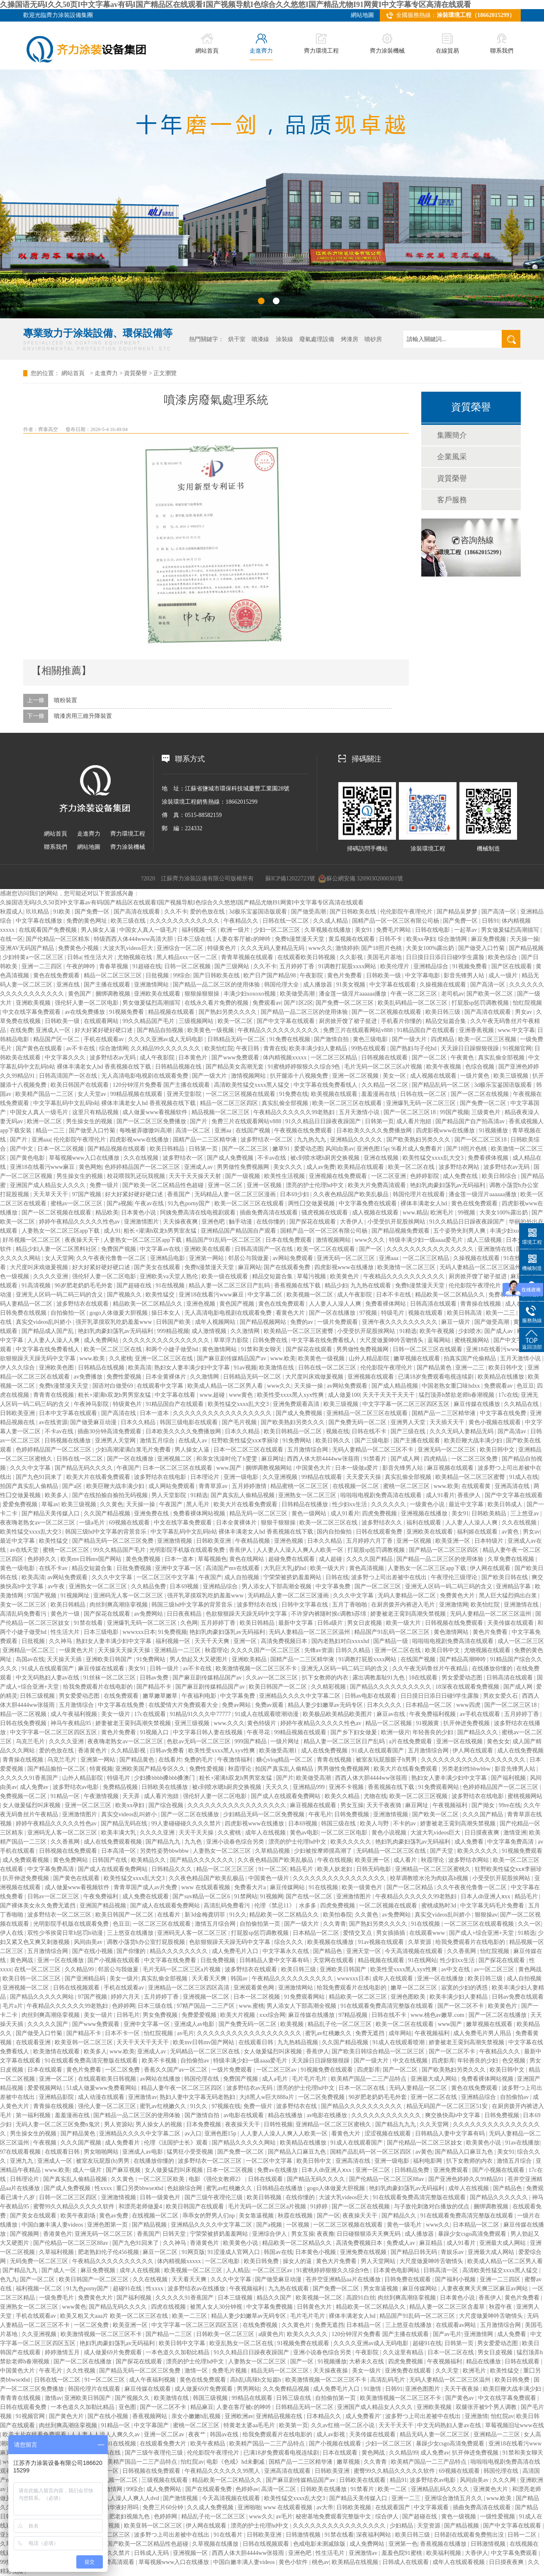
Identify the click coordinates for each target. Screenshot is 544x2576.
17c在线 (508, 1395)
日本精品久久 (324, 2416)
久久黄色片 (297, 2325)
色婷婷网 (123, 2006)
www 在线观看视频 (206, 1887)
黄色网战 (22, 1960)
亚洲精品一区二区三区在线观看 (367, 1413)
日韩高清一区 (441, 2270)
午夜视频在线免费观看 (304, 1130)
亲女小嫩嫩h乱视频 (196, 2416)
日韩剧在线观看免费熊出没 (469, 2535)
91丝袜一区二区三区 (110, 1678)
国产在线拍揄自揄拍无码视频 (110, 1495)
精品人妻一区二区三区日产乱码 (230, 1285)
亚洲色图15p (373, 1149)
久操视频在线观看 (444, 984)
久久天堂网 (435, 2124)
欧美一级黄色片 (363, 1887)
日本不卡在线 (394, 1295)
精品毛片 (302, 1869)
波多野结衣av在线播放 (197, 2288)
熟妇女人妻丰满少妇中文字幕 (192, 1367)
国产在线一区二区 (310, 1896)
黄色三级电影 (371, 1039)
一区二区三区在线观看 (162, 1924)
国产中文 (22, 1149)
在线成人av (193, 1440)
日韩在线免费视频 (24, 1723)
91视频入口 (155, 1732)
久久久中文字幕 (31, 1468)
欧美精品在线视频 (356, 2562)
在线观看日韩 (256, 2042)
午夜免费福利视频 (433, 1714)
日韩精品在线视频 (102, 1367)
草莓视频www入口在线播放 (85, 1158)
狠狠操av (486, 1915)
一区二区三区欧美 (162, 2179)
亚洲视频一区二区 (26, 1988)
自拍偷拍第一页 (261, 1924)
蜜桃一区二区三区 (407, 1486)
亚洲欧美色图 (57, 1367)
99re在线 (510, 1805)
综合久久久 (289, 1942)
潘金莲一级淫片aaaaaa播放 (353, 994)
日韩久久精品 (353, 1650)
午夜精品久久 (241, 921)
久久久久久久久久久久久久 (185, 921)
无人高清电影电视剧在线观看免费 (145, 1076)
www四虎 (469, 1705)
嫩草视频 (349, 2462)
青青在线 (275, 1048)
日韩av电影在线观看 (371, 1696)
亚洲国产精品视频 (104, 1905)
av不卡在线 (81, 1048)
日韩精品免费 (412, 2170)
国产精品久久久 (478, 1732)
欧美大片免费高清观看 (378, 1185)
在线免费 (21, 1030)
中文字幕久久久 (66, 1057)
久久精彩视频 (329, 1687)
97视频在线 (225, 2106)
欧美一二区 (393, 2489)
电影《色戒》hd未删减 (236, 2462)
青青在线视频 (335, 1760)
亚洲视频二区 (175, 1459)
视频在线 (337, 1431)
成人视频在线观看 (434, 1076)
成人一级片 (503, 975)
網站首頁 (207, 44)
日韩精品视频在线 (179, 1067)
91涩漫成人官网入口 (235, 2252)
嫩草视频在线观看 (417, 1358)
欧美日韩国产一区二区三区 (94, 2279)
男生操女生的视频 (90, 1121)
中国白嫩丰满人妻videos (53, 2225)
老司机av (452, 994)
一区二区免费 (123, 2070)
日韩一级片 (165, 1668)
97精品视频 (353, 2015)
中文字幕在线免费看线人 (326, 1085)
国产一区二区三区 (246, 1149)
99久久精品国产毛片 (149, 1021)
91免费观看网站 (439, 1787)
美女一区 (395, 1076)
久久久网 (505, 2480)
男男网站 (248, 2389)
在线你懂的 (271, 1222)
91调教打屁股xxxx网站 (348, 966)
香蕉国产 (179, 1194)
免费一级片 (105, 1185)
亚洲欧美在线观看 (158, 994)
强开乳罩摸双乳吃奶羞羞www (114, 1322)
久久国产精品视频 (108, 1513)
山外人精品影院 (370, 1358)
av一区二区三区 (495, 1969)
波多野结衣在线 (258, 1605)
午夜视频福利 (450, 1805)
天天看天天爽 (210, 1978)
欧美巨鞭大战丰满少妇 (474, 1440)
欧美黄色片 (345, 1276)
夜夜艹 (197, 2434)
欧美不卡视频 (160, 2060)
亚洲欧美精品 (250, 1659)
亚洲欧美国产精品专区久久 (151, 1769)
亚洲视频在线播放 (425, 1513)
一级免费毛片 (57, 2298)
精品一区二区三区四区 (230, 1103)
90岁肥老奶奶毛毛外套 (84, 1285)
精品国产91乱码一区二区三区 (224, 1240)
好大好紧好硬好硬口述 (104, 1030)
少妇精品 (402, 2526)
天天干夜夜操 (462, 2389)
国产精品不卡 (154, 1687)
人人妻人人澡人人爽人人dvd (124, 2498)
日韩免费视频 (352, 1814)
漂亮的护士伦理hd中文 (315, 1185)
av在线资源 (53, 1422)
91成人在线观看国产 (48, 1668)
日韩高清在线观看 (434, 1304)
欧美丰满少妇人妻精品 (319, 1048)
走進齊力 (261, 44)
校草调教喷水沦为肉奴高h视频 (430, 1878)
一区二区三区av (277, 2070)
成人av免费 (320, 1167)
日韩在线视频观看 (77, 1988)
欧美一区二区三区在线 (113, 1349)
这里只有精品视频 (96, 1112)
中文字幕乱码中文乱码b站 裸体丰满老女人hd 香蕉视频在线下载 (115, 1103)
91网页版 (193, 2252)
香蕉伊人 (469, 1495)
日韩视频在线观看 (385, 1057)
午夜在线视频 (334, 1860)
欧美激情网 (108, 2489)
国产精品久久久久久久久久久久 (391, 1687)
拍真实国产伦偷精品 (471, 1358)
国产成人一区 (59, 2270)
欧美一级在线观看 (226, 1276)
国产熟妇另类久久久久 (228, 1012)
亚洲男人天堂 (409, 1422)
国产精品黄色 (435, 1367)
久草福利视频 (57, 2252)
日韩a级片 (331, 1623)
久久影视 (352, 957)
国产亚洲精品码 (86, 1978)
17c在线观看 (150, 1714)
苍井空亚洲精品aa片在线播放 (344, 2279)
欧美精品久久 (149, 1860)
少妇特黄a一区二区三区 (33, 957)
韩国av (240, 1978)
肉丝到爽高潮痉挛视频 (119, 1605)
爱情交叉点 (358, 1933)
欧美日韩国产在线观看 (80, 1085)
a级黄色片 (271, 2334)
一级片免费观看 (338, 1322)
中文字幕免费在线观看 (368, 1203)
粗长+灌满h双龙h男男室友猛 (161, 1231)
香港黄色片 (93, 1750)
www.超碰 (212, 1395)
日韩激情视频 (304, 2535)
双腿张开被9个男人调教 (487, 2407)
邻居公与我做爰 (249, 1258)
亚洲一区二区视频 (356, 1076)
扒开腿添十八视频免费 (300, 1076)
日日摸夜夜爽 (482, 1833)
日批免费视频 (135, 1568)
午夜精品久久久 (500, 2051)
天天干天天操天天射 (196, 1176)
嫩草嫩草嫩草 (161, 1696)
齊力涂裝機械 (387, 44)
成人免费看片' (364, 2416)
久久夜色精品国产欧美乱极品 (351, 1194)
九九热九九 (312, 1140)
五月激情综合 (77, 1705)
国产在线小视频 (93, 1951)
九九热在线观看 (371, 1285)
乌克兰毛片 (31, 1741)
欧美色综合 (503, 957)
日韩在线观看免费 (380, 1532)
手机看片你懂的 (402, 1021)
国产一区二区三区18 (410, 1112)
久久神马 (61, 1641)
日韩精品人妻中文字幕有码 (275, 1960)
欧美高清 (139, 1367)
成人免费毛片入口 (236, 1951)
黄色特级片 (262, 1723)
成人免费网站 (102, 1340)
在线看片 (170, 1760)
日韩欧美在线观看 (363, 2480)
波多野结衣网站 (460, 1167)
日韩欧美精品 (489, 1513)
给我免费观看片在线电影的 (98, 1687)
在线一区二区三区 (38, 1969)
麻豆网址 (272, 1459)
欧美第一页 (293, 2425)
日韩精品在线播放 (306, 1504)
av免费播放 (89, 1377)
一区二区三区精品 (335, 1057)
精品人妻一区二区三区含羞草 (447, 2307)
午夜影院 (312, 975)
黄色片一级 (66, 1614)
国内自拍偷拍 (335, 1532)
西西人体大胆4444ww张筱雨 (324, 1459)
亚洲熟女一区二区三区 (308, 1495)
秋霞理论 (216, 1650)
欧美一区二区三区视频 (488, 1039)
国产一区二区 (430, 1057)
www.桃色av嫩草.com (438, 2015)
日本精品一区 (364, 2325)
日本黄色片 (193, 1057)
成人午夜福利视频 (75, 1714)
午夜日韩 (248, 1048)
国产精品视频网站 (264, 1322)
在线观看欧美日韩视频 (307, 957)
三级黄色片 (486, 1112)
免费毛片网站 (394, 930)
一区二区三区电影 (345, 1833)
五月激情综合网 (308, 1450)
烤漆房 (349, 339)
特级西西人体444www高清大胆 (134, 939)
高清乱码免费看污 (24, 1614)
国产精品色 (328, 1951)
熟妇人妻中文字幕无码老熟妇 (198, 2097)
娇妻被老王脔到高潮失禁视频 (408, 1614)
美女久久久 (288, 1167)
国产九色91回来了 (40, 1477)
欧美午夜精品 (208, 2443)
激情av (53, 2398)
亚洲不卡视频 (347, 1787)
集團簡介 (452, 435)
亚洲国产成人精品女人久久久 (48, 1185)
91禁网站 (245, 1896)
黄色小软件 (294, 2562)
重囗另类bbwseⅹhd (140, 2188)
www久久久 (370, 1240)
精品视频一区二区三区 (221, 1112)
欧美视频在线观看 (335, 1094)
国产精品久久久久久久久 (203, 1860)
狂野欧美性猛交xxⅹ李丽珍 (245, 1440)
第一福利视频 (34, 2115)
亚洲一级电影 (241, 1477)
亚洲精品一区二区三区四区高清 (189, 1988)
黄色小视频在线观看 (495, 1422)
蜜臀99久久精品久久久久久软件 (74, 2206)
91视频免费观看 (522, 1851)
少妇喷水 (469, 1331)
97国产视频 (87, 1194)
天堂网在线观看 (334, 1960)
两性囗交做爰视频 (312, 1203)
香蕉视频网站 (150, 2416)
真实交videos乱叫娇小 (44, 1322)
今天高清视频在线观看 (414, 1951)
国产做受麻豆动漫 (94, 1422)
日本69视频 (185, 1586)
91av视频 (245, 1367)
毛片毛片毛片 (310, 2079)
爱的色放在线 (208, 912)
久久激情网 (246, 1331)
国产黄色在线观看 (40, 1048)
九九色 (194, 1842)
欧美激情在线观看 (57, 2051)
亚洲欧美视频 (34, 1003)
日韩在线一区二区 (286, 921)
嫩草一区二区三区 (415, 1988)
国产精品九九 (164, 1842)
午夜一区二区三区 (415, 994)
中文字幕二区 (266, 1295)
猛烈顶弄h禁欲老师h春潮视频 (457, 1395)
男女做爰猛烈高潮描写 (511, 930)
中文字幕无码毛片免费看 (493, 1905)
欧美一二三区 (190, 2316)
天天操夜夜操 (331, 2371)
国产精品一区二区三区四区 (444, 1550)
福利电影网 (428, 2161)
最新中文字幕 (296, 1623)
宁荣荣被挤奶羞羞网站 (293, 1577)
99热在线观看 (369, 1048)
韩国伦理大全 (282, 984)
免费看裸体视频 (489, 1158)
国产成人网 (406, 1459)
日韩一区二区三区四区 (69, 2197)
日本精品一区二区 (430, 1705)
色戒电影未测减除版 (320, 2544)
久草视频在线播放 (328, 930)
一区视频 (298, 2225)
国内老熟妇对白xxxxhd (341, 1641)
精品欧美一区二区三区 (359, 1997)
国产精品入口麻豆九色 (298, 2152)
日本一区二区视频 (61, 1149)
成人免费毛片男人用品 (483, 2033)
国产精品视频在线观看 (117, 1149)
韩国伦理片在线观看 (420, 1194)
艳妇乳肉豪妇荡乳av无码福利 (448, 1185)
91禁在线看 (89, 1623)
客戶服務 (452, 500)
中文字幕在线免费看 (171, 1960)
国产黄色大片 (67, 2416)
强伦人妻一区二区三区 (108, 2106)
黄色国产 (80, 994)
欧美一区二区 (236, 1021)
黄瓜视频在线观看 (352, 939)
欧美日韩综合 (500, 1176)
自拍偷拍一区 (69, 1313)
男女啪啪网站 (102, 2152)
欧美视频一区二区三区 (194, 2270)
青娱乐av (453, 2252)
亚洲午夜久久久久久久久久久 (400, 1322)
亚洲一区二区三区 (89, 1805)
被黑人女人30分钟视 (217, 2307)
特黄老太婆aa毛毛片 (250, 2425)
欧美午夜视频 (444, 1067)
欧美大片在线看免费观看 (99, 1477)
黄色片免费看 (345, 975)
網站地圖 (362, 15)
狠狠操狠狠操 (203, 994)
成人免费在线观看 (146, 1896)
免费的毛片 (199, 1760)
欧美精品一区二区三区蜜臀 (299, 1331)
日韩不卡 (391, 939)
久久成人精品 (331, 921)
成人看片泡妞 (414, 1121)
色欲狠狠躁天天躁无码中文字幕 (247, 1614)
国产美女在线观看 (158, 1267)
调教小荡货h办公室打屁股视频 (147, 1942)
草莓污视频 (312, 1276)
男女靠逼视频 (381, 2288)
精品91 (398, 2480)
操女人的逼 (298, 2261)
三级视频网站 (197, 1021)
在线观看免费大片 (164, 2443)
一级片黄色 (475, 1076)
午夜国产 (128, 1468)
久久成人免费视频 (211, 2507)
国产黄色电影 (28, 1158)
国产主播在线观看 (108, 984)
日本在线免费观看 (289, 1240)
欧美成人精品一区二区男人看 (226, 1386)
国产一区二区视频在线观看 (387, 1012)
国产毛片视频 (240, 1422)
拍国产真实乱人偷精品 (30, 1486)
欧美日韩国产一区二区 (278, 1687)
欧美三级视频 (511, 1076)
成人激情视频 (210, 1331)
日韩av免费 (155, 1678)
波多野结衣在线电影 (161, 1477)
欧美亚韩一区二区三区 (84, 2042)
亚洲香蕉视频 (477, 1030)
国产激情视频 (181, 2498)
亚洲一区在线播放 (61, 1960)
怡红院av (502, 2416)
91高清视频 (37, 1285)
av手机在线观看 (481, 1714)
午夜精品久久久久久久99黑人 (223, 2471)
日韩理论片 (25, 2179)
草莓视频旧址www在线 (514, 2425)
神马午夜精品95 (72, 1723)
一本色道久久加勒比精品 (178, 2352)
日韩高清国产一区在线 (69, 1076)
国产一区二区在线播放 (191, 1814)
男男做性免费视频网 (244, 1167)
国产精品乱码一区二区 (441, 1085)
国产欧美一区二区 (490, 994)
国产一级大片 (410, 1039)
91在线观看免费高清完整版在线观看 (387, 2006)
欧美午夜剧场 (79, 2216)
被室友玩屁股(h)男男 (103, 2161)
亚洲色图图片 (423, 2389)
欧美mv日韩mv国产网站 (92, 1559)
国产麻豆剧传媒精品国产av (232, 1358)
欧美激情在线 (277, 1367)
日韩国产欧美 (174, 1322)
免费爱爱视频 (200, 2015)
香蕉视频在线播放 (444, 2544)
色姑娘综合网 (185, 2188)
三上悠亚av (525, 1513)
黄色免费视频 (144, 1559)
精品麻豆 (202, 2407)
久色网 (189, 1623)
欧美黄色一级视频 (211, 1030)
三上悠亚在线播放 (131, 1933)
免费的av (302, 1322)
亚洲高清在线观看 (288, 2471)
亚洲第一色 (403, 2544)
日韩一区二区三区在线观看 (428, 1349)
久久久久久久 (389, 1504)
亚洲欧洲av (239, 2416)
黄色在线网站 (247, 1559)
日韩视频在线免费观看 (455, 1623)
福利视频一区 (200, 930)
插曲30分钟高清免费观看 (110, 1431)
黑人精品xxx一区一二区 (187, 957)
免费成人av (401, 2243)
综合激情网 (453, 939)
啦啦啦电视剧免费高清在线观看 (381, 1495)
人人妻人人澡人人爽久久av (105, 2434)
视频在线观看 (426, 1313)
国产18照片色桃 (382, 948)
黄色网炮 (90, 1167)
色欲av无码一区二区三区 (199, 1741)
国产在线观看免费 (288, 1267)
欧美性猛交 (161, 1295)
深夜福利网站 (374, 2535)
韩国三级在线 (339, 1823)
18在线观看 (423, 1678)
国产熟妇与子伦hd (414, 1048)
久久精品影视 (129, 1750)
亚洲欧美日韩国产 (110, 1659)
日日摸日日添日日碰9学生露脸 (446, 957)
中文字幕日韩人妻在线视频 (208, 1732)
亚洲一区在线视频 (460, 1741)
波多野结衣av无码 (113, 1057)
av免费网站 (149, 1614)
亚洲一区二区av (165, 2434)
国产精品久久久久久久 (499, 2197)
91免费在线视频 (291, 1039)
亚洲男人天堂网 (116, 1440)
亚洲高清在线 (513, 1486)
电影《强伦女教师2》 (217, 2179)
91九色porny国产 (189, 1203)
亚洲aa (223, 1130)
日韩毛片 (128, 2015)
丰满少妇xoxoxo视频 (250, 994)
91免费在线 (293, 1094)
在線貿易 (447, 44)
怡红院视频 (527, 1003)
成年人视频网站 (216, 1322)
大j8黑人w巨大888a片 (267, 2097)
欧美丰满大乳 (119, 1833)
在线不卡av (54, 1568)
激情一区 (197, 2371)
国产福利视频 (509, 1778)
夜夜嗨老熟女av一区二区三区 (38, 1522)
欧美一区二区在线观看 (327, 1249)
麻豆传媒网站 (288, 1887)
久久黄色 (111, 1504)
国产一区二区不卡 (461, 2006)
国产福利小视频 (456, 2279)
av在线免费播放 (86, 1012)
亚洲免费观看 (451, 2170)
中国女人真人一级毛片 (149, 930)
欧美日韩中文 (506, 1367)
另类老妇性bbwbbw (467, 1769)
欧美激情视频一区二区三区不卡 (257, 1668)
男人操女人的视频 (160, 2124)
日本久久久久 (385, 1705)
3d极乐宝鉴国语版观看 (259, 912)
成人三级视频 (485, 1240)
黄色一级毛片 (405, 2225)
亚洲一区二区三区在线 (164, 1358)
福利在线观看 (424, 1522)
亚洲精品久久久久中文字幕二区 (300, 1696)
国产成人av (499, 1331)
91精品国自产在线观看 (427, 1030)
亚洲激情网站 (152, 984)
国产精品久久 (399, 2216)
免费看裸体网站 (386, 1304)
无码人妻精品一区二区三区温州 (481, 1267)
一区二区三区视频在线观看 (241, 1094)
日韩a (74, 957)
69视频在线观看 (130, 1522)
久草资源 (420, 1942)
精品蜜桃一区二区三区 (300, 1486)
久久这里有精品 (404, 2352)
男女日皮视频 (365, 1623)
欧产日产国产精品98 (270, 975)
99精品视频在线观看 (137, 1094)
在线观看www (428, 1933)
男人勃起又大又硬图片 (199, 1659)
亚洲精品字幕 (514, 1586)
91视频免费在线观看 (328, 2070)
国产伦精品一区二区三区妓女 (425, 2143)
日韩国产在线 (110, 1860)
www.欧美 (93, 1358)
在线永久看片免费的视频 (217, 1003)
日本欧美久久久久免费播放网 (374, 1130)
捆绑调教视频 (113, 994)
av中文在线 (456, 1969)
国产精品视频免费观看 (401, 1231)
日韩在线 (337, 1577)
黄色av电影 (304, 1833)
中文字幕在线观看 (393, 984)
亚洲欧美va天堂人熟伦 (169, 1276)
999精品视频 (173, 1331)
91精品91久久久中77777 (201, 1714)
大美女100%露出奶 (431, 948)
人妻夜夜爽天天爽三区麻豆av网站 (485, 2288)
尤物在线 (375, 1796)
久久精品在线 (522, 1404)
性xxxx (104, 2188)
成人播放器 (318, 984)
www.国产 (229, 1468)
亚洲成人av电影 (195, 2024)
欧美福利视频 (444, 2553)
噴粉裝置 (65, 700)
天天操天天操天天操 (125, 1650)
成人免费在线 (461, 1176)
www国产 (451, 2024)
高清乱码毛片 (388, 2380)
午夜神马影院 (92, 1404)
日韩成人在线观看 (406, 2562)
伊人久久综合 (18, 1367)
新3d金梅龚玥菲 (206, 1915)
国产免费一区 (93, 912)
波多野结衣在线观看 (83, 1304)
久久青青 (334, 1924)
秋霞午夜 (501, 2307)
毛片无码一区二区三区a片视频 (384, 1067)
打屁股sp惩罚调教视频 (481, 1003)
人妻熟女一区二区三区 (223, 1851)
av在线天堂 (25, 1550)
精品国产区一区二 (57, 1039)
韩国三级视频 (211, 2398)
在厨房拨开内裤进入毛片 (404, 1605)
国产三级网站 (232, 966)
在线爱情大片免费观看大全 (184, 1705)
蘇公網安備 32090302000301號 (360, 879)
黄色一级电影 (18, 1568)
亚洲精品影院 (57, 2097)
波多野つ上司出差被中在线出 (389, 1577)
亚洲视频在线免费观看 (339, 1176)
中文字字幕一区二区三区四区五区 (406, 1404)
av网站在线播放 (161, 2079)
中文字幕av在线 (161, 1249)
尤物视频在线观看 (488, 1650)
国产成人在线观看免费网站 (286, 1796)
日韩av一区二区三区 (54, 1896)
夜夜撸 (325, 2234)
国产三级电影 (373, 1440)
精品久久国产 (275, 2298)
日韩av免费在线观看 (518, 1997)
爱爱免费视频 (20, 1504)
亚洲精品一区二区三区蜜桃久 (433, 1869)
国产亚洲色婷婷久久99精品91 (466, 2179)
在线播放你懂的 (493, 1668)
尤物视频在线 (135, 957)
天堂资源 (429, 2526)
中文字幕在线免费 (504, 1413)
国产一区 (371, 1249)
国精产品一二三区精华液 (205, 1140)
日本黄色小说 (139, 1212)
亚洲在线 (68, 984)
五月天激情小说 (360, 1112)
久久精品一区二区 (386, 1085)
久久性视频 (81, 2371)
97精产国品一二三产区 (206, 2006)
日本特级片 (489, 1541)
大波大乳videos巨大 (128, 948)
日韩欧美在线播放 (165, 1787)
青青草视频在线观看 (248, 957)
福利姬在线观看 (478, 1532)
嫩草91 (281, 1149)
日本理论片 (205, 1477)
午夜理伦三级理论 (455, 1577)
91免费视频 (172, 1632)
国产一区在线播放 (333, 1313)
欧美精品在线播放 (502, 1377)
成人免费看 (469, 1842)
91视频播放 (494, 1130)
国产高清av (513, 1431)
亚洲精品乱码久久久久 (441, 2489)
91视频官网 (517, 1048)
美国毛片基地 (385, 957)
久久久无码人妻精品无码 (273, 948)
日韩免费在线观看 (408, 2279)
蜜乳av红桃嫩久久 (329, 2033)
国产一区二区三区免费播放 (152, 1121)
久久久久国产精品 (370, 1559)
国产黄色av (460, 2398)
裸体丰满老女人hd (425, 1203)
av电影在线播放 (328, 2115)
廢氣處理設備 (316, 339)
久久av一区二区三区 (272, 1678)
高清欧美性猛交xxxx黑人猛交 (252, 1085)
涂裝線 (284, 339)
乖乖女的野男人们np (209, 2216)
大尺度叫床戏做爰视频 (40, 1267)
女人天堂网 (59, 1258)
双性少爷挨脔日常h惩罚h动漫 (65, 1933)
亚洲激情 (476, 2416)
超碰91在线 (128, 2288)
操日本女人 (166, 1313)
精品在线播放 (286, 2115)
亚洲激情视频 (175, 1541)
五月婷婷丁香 (297, 966)
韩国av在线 (278, 2252)
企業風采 (452, 457)
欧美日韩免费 (262, 2261)
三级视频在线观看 (165, 2480)
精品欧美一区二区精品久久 (450, 1295)
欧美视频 (292, 2024)
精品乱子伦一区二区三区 (340, 2024)
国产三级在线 (409, 1431)
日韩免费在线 (271, 1340)
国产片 (199, 1121)
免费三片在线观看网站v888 (358, 1030)
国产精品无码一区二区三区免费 (113, 1541)
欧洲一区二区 (45, 1121)
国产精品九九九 (396, 2124)
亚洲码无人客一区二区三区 (129, 1595)
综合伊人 (387, 2516)
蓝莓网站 (439, 1340)
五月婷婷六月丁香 (370, 1541)
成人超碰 (331, 1559)
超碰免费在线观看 (292, 1559)
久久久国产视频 (82, 2143)
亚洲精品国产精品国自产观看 (239, 1231)
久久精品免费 (149, 1586)
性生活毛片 (331, 2553)
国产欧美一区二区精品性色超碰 (163, 1185)
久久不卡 (175, 912)
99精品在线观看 (322, 1477)
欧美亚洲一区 (453, 1541)
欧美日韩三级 (443, 1012)
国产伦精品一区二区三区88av (387, 2179)
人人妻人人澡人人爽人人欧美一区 (300, 1550)
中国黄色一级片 (269, 1878)
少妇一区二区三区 (278, 930)
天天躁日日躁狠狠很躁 (470, 1048)
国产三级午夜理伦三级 (214, 2197)
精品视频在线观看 (172, 1012)
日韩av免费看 (168, 1750)
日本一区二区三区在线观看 (249, 1450)
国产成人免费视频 (231, 1158)
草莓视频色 (212, 1559)
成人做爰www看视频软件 (155, 1112)
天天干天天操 (197, 1833)
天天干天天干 (397, 2425)
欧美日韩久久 (334, 1440)
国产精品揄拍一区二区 (57, 1769)
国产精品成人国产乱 (48, 1331)
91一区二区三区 (105, 2380)
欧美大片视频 (238, 2015)
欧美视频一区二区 (311, 1295)
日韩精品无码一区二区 (237, 1039)
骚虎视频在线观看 (325, 1212)
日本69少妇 (295, 1194)
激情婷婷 (347, 948)
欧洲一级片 (236, 930)
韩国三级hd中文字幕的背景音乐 (106, 1532)
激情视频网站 (249, 1076)
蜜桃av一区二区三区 (77, 1203)
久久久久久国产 (48, 2024)
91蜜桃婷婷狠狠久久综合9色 (304, 1067)
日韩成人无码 (152, 2553)
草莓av (49, 1504)
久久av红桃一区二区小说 (343, 2425)
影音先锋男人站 (465, 975)
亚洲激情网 (453, 1605)
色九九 (8, 2279)
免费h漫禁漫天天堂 (300, 939)
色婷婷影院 (425, 1176)
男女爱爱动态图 (463, 1678)
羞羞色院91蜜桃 (402, 2553)
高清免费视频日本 (285, 1641)
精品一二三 (51, 1130)
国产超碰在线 (135, 1285)
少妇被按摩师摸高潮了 (324, 1851)
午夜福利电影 (200, 1696)
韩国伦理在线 (202, 2079)
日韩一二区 (523, 2535)
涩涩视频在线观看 (388, 2133)
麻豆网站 (249, 1267)
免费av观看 (270, 1705)
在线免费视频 (261, 2325)
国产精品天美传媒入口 (51, 1513)
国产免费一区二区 (484, 1103)
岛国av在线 (30, 1659)
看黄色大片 (291, 1313)
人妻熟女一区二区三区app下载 (61, 1231)
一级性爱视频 (498, 2516)
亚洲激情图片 (142, 1222)
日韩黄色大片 (315, 2307)
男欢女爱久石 (501, 1696)
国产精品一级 (391, 1641)
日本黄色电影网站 (397, 2270)
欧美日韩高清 (465, 1313)
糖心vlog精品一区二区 (285, 1760)
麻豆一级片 (456, 1322)
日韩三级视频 (38, 1696)
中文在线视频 (411, 2060)
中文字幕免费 (334, 1586)
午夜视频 (45, 2143)
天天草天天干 (51, 1194)
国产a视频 (119, 1203)
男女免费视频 (161, 2015)
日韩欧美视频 (354, 2507)
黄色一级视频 (459, 2516)
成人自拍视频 (242, 1577)
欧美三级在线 (129, 921)
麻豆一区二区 (161, 2252)
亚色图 (128, 2407)
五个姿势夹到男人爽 (460, 1231)
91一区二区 (272, 1869)
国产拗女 (483, 1805)
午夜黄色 (463, 1057)
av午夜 (57, 1586)
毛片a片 (13, 2006)
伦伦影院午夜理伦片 (407, 912)
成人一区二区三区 (521, 1641)
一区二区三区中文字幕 (166, 1577)
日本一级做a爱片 (357, 1468)
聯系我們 (501, 44)
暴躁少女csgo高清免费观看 (473, 2234)
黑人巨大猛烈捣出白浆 (509, 1595)
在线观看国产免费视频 (48, 930)
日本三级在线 (195, 939)
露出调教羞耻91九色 (379, 1678)
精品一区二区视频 (24, 1714)
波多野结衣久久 (383, 1522)
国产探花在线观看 (313, 1222)
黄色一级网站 (309, 1513)
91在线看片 (229, 2535)
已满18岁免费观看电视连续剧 (436, 1377)
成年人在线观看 (393, 1978)
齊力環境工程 (321, 44)
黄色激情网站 (220, 1349)
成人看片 (405, 1860)
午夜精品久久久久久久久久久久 (279, 1030)
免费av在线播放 (278, 2170)
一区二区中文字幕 (270, 2161)
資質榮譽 (135, 373)
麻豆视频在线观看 (451, 1468)
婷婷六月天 (126, 1997)
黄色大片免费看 (337, 2261)
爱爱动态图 (308, 1149)
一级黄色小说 (428, 1504)
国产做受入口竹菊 (482, 948)
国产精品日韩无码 (415, 2252)
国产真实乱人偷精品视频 (243, 1495)
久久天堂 (447, 2371)
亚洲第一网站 (207, 1258)
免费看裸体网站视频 (200, 1513)
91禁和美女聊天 (262, 1349)
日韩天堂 (175, 2234)
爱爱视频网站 (45, 2088)
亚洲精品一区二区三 (29, 1650)
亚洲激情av (142, 2097)
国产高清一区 (499, 912)
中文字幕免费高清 (511, 1842)
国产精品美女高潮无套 (235, 1067)
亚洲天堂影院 (185, 1094)
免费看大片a (250, 1887)
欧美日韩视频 (265, 2197)
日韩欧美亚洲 (18, 1413)
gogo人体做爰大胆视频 (119, 1313)
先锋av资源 (318, 1650)
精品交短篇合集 (446, 1021)
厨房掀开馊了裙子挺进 (349, 1021)
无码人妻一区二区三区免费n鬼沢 (59, 2124)
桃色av (320, 2562)
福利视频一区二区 (40, 2288)
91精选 (408, 1331)
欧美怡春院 (337, 1915)
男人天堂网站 (379, 2261)
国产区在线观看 (512, 966)
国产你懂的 (132, 1951)
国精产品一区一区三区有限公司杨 (396, 921)
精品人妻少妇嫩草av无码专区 (326, 1705)
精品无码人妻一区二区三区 (435, 2434)
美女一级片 (116, 1714)
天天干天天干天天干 (389, 1395)
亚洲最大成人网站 (434, 2079)
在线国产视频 (254, 1130)
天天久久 (277, 1787)
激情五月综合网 (216, 1924)
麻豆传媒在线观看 (102, 1668)
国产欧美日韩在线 (505, 1577)
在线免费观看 (122, 1696)
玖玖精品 (38, 912)
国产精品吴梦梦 (458, 912)
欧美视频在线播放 (331, 1942)
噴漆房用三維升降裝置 (83, 716)
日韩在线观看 (266, 2179)
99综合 (181, 975)
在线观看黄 (476, 1486)
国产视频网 (25, 2234)
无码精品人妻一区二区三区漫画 (235, 1194)
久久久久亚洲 (51, 1276)
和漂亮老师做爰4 (141, 2206)
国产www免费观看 (235, 1057)
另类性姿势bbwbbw (165, 1851)
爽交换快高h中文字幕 (453, 2115)
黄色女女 (498, 1741)
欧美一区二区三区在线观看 (348, 1103)
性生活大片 (99, 957)
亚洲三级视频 (193, 1723)
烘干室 (236, 339)
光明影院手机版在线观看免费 (187, 1550)
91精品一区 (66, 1796)
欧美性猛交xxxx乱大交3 (434, 1158)
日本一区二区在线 (362, 2088)
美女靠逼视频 (257, 2216)
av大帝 (324, 2507)
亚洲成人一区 (54, 1030)
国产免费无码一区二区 (358, 1422)
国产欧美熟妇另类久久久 (419, 1140)
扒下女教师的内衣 (326, 1678)
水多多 (308, 1905)
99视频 (467, 1212)
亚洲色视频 (201, 1304)
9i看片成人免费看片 (417, 1149)
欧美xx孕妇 (420, 939)
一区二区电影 (223, 2261)
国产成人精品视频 (396, 1386)
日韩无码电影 (374, 1869)
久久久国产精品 (483, 1814)
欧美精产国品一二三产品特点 (369, 2079)
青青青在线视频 (54, 1395)
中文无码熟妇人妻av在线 (48, 1678)
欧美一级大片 (328, 1568)
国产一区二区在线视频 (480, 1094)
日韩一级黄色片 (161, 2197)
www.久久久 (229, 1723)
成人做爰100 (344, 1395)
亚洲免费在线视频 (364, 2252)
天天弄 (131, 1796)
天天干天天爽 (212, 1641)
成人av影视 (331, 2434)
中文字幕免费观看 (515, 2553)
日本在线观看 (45, 2070)
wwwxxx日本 (138, 1632)
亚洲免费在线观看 (409, 2371)
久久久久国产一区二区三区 (266, 1650)
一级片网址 (285, 1741)
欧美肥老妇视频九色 (124, 2516)
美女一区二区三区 (24, 1605)
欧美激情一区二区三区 (407, 1267)
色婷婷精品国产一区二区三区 (143, 1167)
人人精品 (237, 2270)
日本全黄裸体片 (167, 1377)
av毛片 (185, 2033)
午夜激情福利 (235, 1760)
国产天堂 (442, 1851)
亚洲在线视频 (382, 1158)
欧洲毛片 (442, 1212)
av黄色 (511, 1532)
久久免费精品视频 (287, 2389)
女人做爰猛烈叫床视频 (32, 1805)
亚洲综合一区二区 (181, 948)
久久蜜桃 (120, 1358)
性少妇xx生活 (350, 1504)
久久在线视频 (142, 1158)
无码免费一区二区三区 (40, 2261)
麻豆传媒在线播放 (478, 1404)
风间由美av (339, 1149)
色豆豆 (525, 1386)
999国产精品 (251, 1741)
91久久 (238, 1915)
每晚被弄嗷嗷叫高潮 (146, 1130)
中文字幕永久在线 (286, 1951)
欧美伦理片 (395, 966)
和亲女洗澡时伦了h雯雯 (227, 1459)
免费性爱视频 (125, 1377)
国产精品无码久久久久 (84, 1468)
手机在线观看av (105, 1039)
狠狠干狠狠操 (279, 1522)
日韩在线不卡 (370, 1431)
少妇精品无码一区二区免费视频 (264, 1814)
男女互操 (352, 1805)
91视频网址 (76, 1595)
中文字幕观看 (432, 2507)
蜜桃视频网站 (472, 1340)
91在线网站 (422, 1960)
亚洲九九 (22, 2161)
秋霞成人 (11, 912)
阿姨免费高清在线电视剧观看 (198, 1212)
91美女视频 (351, 984)
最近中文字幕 (467, 1504)
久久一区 (529, 1924)
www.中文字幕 (516, 1030)
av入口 (193, 2133)
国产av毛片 (447, 2334)
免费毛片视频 (230, 2371)
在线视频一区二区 (357, 1486)
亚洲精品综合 (431, 966)
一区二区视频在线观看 (389, 1905)
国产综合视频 (166, 1805)
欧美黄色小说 (484, 2143)
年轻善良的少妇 (434, 1732)
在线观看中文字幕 (161, 1386)
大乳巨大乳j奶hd (285, 1568)
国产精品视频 (526, 948)
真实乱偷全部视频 (502, 1057)
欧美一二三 (501, 1313)
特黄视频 (101, 1769)
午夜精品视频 (253, 1541)
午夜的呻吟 (81, 966)
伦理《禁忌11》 (275, 1905)
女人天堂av (93, 1094)
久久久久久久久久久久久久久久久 (430, 1249)
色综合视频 (480, 1067)
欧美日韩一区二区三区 (32, 1978)
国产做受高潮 (309, 912)
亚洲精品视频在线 (280, 2416)
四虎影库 (443, 2060)
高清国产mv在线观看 (233, 1568)
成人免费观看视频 (26, 1860)
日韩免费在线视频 (24, 1313)
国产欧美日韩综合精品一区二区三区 (379, 2051)
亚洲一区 (245, 1641)
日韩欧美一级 (384, 975)
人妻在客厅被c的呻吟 (244, 939)
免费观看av (267, 1003)
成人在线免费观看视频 (113, 1842)
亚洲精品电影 (168, 1258)
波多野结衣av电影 (76, 1787)
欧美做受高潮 (298, 994)
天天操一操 (524, 939)
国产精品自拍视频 (161, 1030)
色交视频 (514, 2060)
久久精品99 (80, 1969)
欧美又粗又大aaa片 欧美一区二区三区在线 (115, 2316)
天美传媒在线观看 (511, 1623)
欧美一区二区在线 (412, 1167)
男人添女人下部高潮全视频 (277, 1586)
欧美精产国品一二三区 (45, 1094)
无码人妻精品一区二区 (407, 1595)
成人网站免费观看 (172, 1486)
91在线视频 (170, 1285)
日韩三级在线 (294, 2398)
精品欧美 (107, 1212)
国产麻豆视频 (124, 2170)
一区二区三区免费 (475, 1459)
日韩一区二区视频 (188, 966)
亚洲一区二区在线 (398, 1650)
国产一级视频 (243, 1176)
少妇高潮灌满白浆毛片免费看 (133, 1450)
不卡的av (405, 1823)
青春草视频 (114, 966)
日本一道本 (155, 1413)
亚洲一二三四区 (43, 966)
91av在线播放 (522, 2143)
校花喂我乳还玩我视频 (137, 1176)
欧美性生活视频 (285, 1176)
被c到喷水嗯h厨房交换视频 (325, 1158)
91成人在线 (523, 1477)
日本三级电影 (102, 1632)
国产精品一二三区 (170, 2334)
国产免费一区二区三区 (345, 1003)
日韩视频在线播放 (68, 1440)
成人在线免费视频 (325, 1750)
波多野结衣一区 (184, 1158)
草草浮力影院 (232, 1340)
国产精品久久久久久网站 (42, 1997)
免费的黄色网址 (87, 921)
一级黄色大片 (77, 1650)
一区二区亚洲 (389, 1176)
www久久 (320, 948)
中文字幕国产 (152, 2425)
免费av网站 (237, 1705)
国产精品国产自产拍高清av (470, 1121)
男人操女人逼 (99, 930)
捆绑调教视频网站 (269, 1468)
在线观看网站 (102, 1021)
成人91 (112, 1231)
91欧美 (62, 912)
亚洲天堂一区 (364, 1951)
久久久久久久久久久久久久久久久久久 (223, 1413)
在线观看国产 (393, 2507)
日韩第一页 (379, 1121)
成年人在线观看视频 (459, 2562)
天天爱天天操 (364, 1477)
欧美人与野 (375, 1823)
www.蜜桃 (251, 2006)
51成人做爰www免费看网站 (102, 2088)
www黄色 (242, 1395)
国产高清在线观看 (138, 912)
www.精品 (415, 1212)
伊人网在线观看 (491, 1568)
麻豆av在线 (391, 1714)
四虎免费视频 (380, 1513)
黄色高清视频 (367, 1568)
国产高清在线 (119, 1413)
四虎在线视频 (169, 2307)
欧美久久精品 (343, 1796)
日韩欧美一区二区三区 (226, 2334)
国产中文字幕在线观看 (286, 1021)
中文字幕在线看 (176, 1395)
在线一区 (11, 939)
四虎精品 (443, 1039)
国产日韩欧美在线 (354, 912)
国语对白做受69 (113, 1386)
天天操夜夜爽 (181, 1222)
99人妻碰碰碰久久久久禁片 (187, 1823)
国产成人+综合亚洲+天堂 (482, 1933)
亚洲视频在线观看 (371, 1377)
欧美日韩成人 (506, 1504)
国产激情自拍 (332, 1039)
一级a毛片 (93, 1522)
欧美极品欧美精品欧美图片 (338, 1714)
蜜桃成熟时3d (439, 1905)
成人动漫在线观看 (102, 2097)
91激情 (373, 2389)
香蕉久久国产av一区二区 (176, 2070)
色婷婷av (247, 2489)
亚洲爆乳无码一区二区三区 (421, 1103)
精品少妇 (336, 1285)
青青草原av (214, 1486)
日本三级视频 (236, 2298)
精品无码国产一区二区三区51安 (447, 2106)
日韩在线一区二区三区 (328, 1367)
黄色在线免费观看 (57, 975)
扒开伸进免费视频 (467, 1723)
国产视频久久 (125, 1295)
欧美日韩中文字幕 (183, 2343)
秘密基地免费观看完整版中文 (334, 2516)
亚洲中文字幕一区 (179, 1568)
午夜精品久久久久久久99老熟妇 (294, 1112)
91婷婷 (319, 2206)
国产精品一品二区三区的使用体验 (217, 984)
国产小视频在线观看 (114, 1960)
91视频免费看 (470, 966)
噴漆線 (260, 339)
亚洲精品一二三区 (178, 1650)
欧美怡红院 (218, 1048)
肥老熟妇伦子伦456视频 (109, 2252)
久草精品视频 (273, 1851)
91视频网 (271, 1896)
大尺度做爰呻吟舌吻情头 (392, 1340)
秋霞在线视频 (296, 2216)
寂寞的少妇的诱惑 (465, 1988)
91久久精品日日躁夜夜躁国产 (323, 1121)
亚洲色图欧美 (409, 1997)
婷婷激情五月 (63, 2352)
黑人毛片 (198, 1504)
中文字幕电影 (423, 975)
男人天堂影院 (169, 1495)
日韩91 (490, 921)
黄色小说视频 (390, 1833)
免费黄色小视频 (79, 948)
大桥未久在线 (367, 2361)
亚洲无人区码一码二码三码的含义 (60, 1295)
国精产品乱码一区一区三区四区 (371, 2152)
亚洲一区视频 (265, 1185)
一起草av (466, 930)
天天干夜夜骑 (385, 1805)
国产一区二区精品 (410, 1887)
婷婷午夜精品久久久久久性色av (80, 1222)
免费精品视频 (121, 1787)
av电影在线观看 (244, 2115)
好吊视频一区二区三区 (32, 1240)
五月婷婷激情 (250, 1486)
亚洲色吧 (214, 1222)
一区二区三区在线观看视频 (479, 1924)
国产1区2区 (298, 1003)
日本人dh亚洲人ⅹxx (486, 1896)
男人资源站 (118, 2124)
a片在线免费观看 (411, 1741)
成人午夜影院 (158, 1057)
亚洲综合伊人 (270, 2234)
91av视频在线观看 (382, 1942)
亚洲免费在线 (152, 1513)
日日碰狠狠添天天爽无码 (369, 2234)
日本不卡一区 (123, 2033)
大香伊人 (352, 1222)
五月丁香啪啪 (350, 1605)
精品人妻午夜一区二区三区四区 (182, 2088)
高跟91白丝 (360, 2298)
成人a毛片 (275, 2079)
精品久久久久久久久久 (179, 1951)
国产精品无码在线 (125, 1823)
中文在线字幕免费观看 (32, 1012)
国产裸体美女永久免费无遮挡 (38, 1905)
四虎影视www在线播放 (446, 1130)
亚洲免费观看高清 (297, 1404)
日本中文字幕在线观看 (69, 1413)
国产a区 (73, 1486)
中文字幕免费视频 (270, 2307)
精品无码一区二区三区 (259, 1513)
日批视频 (158, 975)
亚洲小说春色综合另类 (236, 1842)
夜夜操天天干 (83, 1240)
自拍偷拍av (195, 2060)
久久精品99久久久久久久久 (166, 1048)
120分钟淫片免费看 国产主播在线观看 (162, 1085)
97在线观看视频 (21, 2152)
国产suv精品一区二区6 (201, 1896)
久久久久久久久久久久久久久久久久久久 (474, 1760)
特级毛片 (393, 1313)
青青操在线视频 (481, 1304)
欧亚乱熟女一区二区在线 (242, 2343)
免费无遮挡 (370, 2033)
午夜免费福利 (101, 1896)
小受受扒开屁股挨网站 (397, 1222)
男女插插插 (391, 1933)
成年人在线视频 (266, 1833)
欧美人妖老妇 (335, 1869)
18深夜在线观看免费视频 (468, 1687)
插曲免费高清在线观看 (269, 1212)
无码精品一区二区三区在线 (391, 1851)
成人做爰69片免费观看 (113, 2352)
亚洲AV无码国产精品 (28, 948)
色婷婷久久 (42, 1559)
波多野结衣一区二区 (267, 1140)
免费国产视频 (119, 1249)
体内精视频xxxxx (285, 1057)
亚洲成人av (199, 1167)
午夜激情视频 (102, 1796)
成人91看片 (440, 1495)
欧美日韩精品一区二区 (293, 1431)
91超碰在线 (146, 966)
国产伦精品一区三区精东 (58, 939)
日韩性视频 (278, 2124)
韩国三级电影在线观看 (189, 1422)
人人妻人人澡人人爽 (336, 1304)
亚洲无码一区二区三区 (346, 1258)
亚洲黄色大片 (491, 2489)
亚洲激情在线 (496, 1249)
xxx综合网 (272, 2015)
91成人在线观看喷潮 (399, 2042)
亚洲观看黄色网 (254, 1988)
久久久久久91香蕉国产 (30, 1778)
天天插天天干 (448, 1422)
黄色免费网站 (71, 1860)
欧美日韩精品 (168, 1149)
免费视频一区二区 (24, 1796)
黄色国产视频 (237, 1304)
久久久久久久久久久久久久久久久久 (340, 1878)
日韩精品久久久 (172, 1869)
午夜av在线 (150, 1203)
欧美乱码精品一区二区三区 (413, 1003)
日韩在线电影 (433, 930)
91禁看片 (375, 1459)
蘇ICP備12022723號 (290, 878)
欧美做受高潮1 (279, 1750)
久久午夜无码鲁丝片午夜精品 (430, 1668)
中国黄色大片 (314, 1468)
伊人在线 (12, 1933)
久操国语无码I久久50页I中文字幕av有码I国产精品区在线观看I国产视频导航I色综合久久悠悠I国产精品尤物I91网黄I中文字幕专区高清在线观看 (235, 4)
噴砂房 (373, 339)
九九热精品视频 (298, 2042)
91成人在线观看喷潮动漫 (267, 1714)
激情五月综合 (158, 1440)
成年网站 (400, 2033)
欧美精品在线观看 (362, 1167)
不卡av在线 (272, 1158)
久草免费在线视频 (512, 1559)
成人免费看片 (123, 2143)
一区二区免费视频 (322, 2097)
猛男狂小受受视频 (191, 2152)
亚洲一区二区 (226, 1185)
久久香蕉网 (66, 1842)
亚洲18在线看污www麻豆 (43, 1167)
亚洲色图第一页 (108, 2225)
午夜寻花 (259, 1732)
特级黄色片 (222, 948)
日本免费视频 (204, 2124)
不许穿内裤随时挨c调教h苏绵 (329, 1614)
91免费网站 (297, 1440)
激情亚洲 (515, 1833)
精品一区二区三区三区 (113, 975)
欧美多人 (57, 1495)
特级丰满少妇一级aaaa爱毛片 (426, 1240)
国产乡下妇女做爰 (354, 1732)
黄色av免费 (114, 2216)
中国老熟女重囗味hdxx (451, 1386)
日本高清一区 (119, 1851)
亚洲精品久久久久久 (357, 1140)
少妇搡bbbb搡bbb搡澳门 (165, 1778)
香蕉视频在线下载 (298, 1285)
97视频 (369, 1313)
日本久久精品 (139, 1422)
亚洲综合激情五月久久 (454, 2498)
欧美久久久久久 (351, 1842)
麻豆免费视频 (489, 939)
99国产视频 (454, 1112)
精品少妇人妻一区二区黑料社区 (57, 1249)
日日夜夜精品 (185, 1614)
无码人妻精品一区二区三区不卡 (373, 1450)
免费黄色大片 (458, 1595)
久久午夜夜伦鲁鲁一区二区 (112, 1258)
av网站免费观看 (293, 1258)
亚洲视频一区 (191, 2553)
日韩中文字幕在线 (306, 1605)
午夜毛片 (320, 1814)
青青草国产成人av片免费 (146, 1887)
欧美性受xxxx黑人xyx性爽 (291, 1395)
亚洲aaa (41, 1140)
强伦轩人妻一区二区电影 (87, 1003)
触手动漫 (241, 1222)
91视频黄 (428, 1723)
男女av (524, 1012)
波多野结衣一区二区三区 (60, 1915)
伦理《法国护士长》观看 (176, 2143)
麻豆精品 (431, 2243)
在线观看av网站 (457, 2325)
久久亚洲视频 (280, 1477)
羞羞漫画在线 (379, 1094)
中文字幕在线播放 (40, 921)
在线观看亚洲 (34, 2042)
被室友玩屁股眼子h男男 (387, 1760)
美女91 (364, 930)
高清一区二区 (193, 1130)
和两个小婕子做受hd (172, 1349)
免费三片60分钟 (164, 2507)
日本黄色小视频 (316, 2252)
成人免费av (35, 1787)
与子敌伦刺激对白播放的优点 (432, 2206)
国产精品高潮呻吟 (464, 1659)
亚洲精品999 (309, 1787)
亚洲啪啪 (249, 2507)
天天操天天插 (65, 1659)
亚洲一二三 (470, 1367)
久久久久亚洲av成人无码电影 (166, 1039)
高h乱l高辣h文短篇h (256, 2380)
